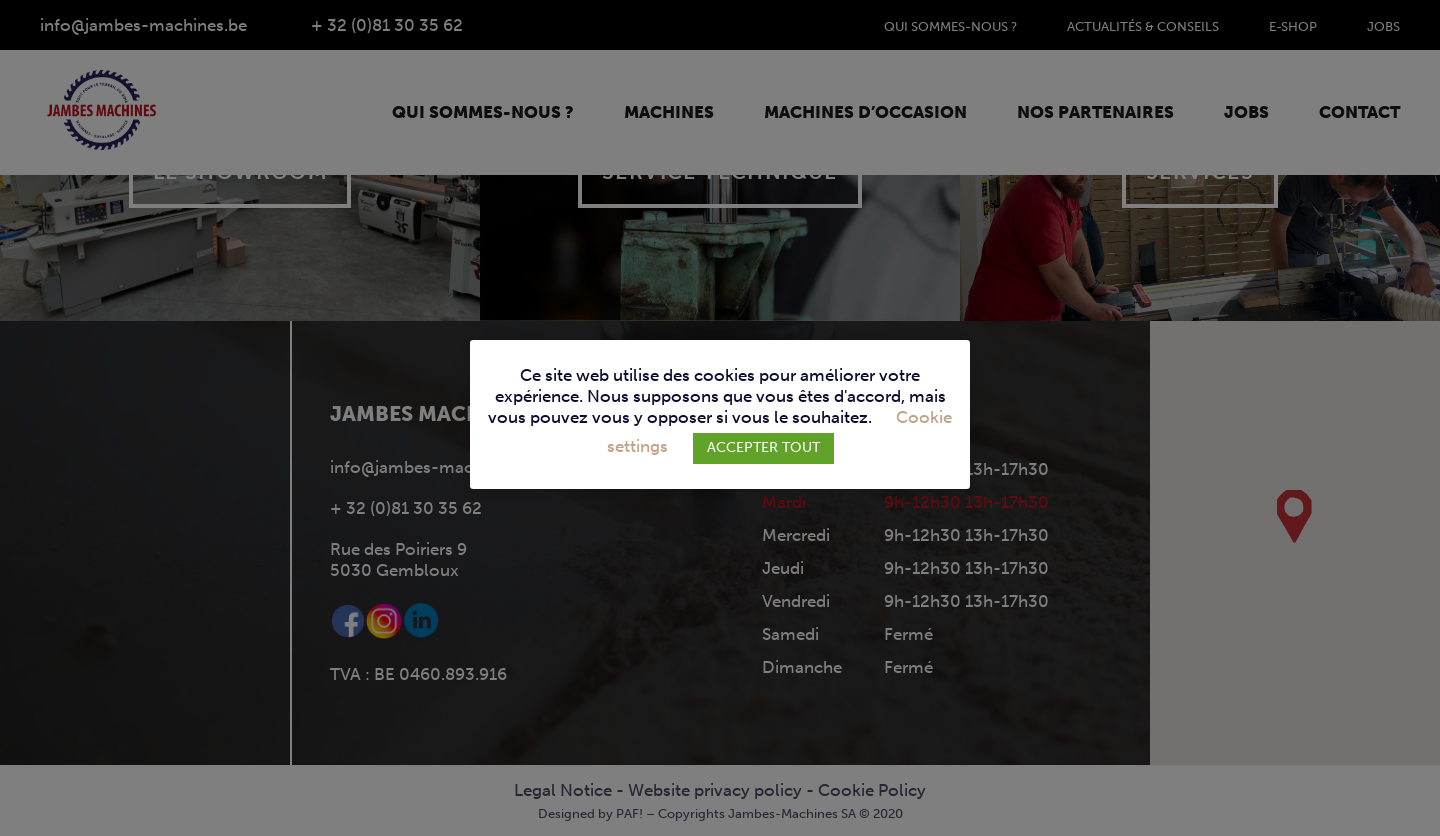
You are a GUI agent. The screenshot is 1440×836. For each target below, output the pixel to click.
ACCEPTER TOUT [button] (763, 447)
